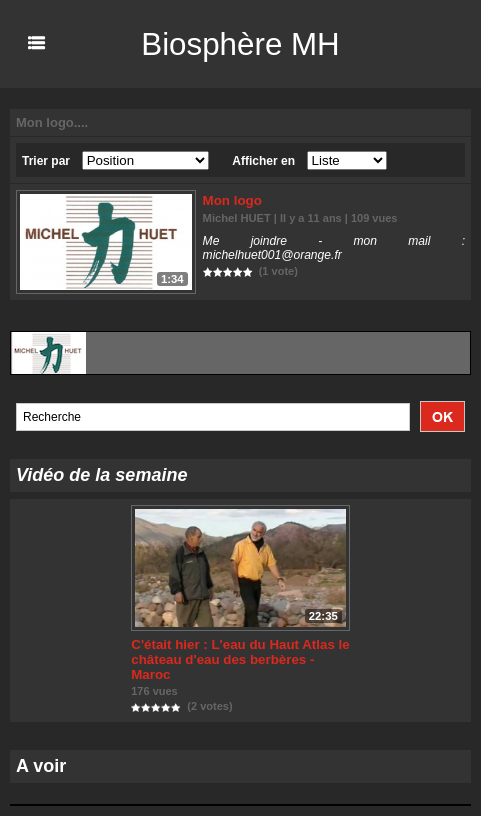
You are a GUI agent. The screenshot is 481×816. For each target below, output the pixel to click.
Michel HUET (236, 218)
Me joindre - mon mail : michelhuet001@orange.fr (334, 248)
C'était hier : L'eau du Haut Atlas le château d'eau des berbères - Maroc (237, 659)
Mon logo (232, 200)
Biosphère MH (240, 44)
